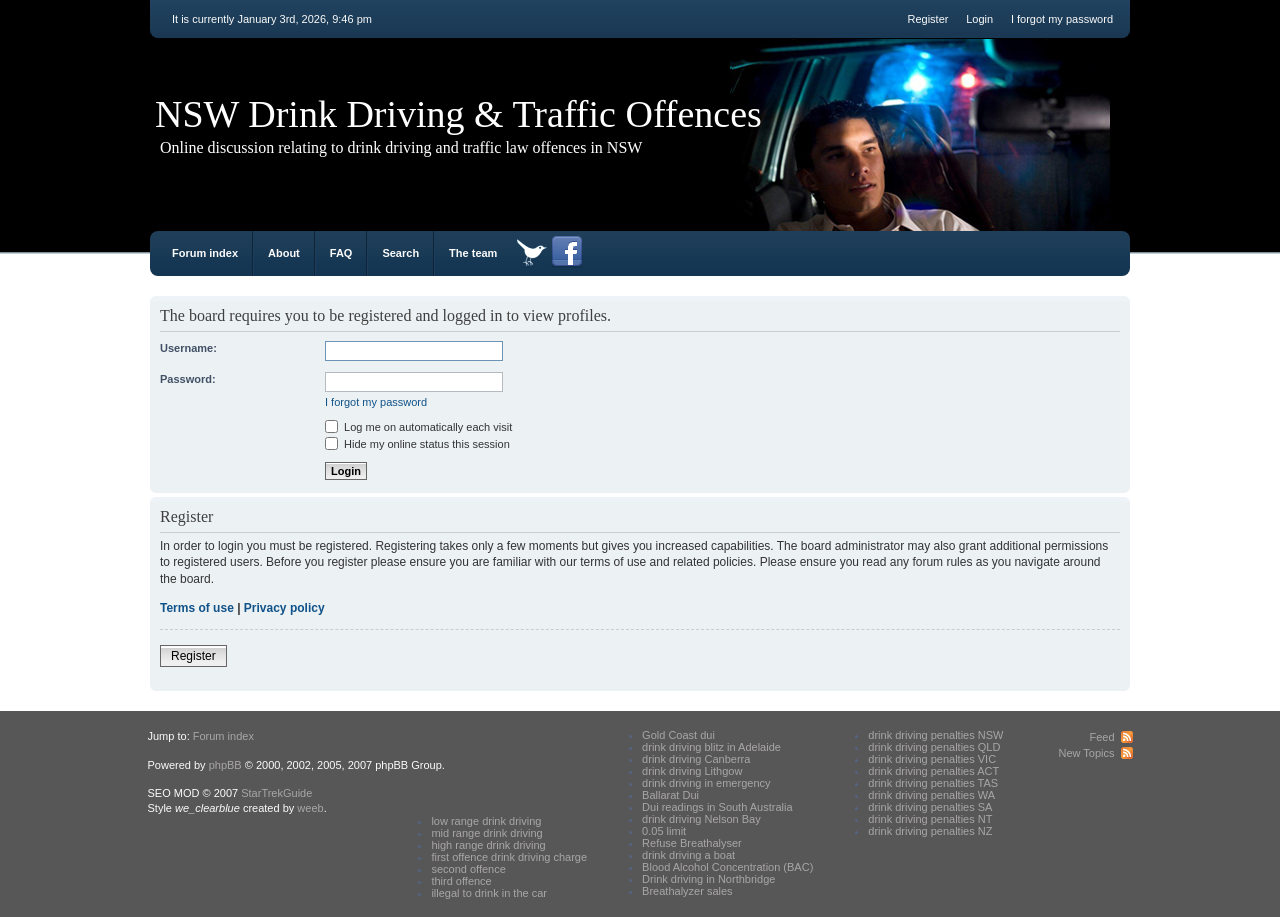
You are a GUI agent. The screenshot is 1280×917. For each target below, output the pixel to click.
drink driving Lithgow (692, 771)
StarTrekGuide (276, 793)
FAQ (341, 253)
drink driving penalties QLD (934, 747)
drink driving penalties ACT (933, 771)
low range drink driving (486, 821)
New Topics (1086, 753)
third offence (461, 881)
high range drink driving (488, 845)
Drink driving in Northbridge (708, 879)
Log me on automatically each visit (418, 427)
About (284, 253)
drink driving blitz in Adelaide (711, 747)
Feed (1101, 737)
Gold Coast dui (678, 735)
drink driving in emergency (706, 783)
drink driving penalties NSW (935, 735)
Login (979, 19)
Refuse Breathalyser (692, 843)
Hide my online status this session (417, 444)
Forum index (205, 253)
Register (927, 19)
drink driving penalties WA (931, 795)
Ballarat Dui (670, 795)
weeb (310, 808)
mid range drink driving (486, 833)
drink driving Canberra (696, 759)
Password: (188, 379)
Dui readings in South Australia (717, 807)
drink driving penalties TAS (933, 783)
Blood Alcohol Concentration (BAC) (727, 867)
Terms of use (197, 608)
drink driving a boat (688, 855)
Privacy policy (284, 608)
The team (473, 253)
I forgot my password (1062, 19)
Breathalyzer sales (687, 891)
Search (400, 253)
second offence (468, 869)
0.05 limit (664, 831)
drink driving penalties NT (930, 819)
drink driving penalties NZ (930, 831)
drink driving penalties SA (930, 807)
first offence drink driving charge (509, 857)
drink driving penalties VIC (932, 759)
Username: (188, 348)
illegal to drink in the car (489, 893)
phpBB (225, 765)
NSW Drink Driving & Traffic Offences (458, 114)
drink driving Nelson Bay (701, 819)
